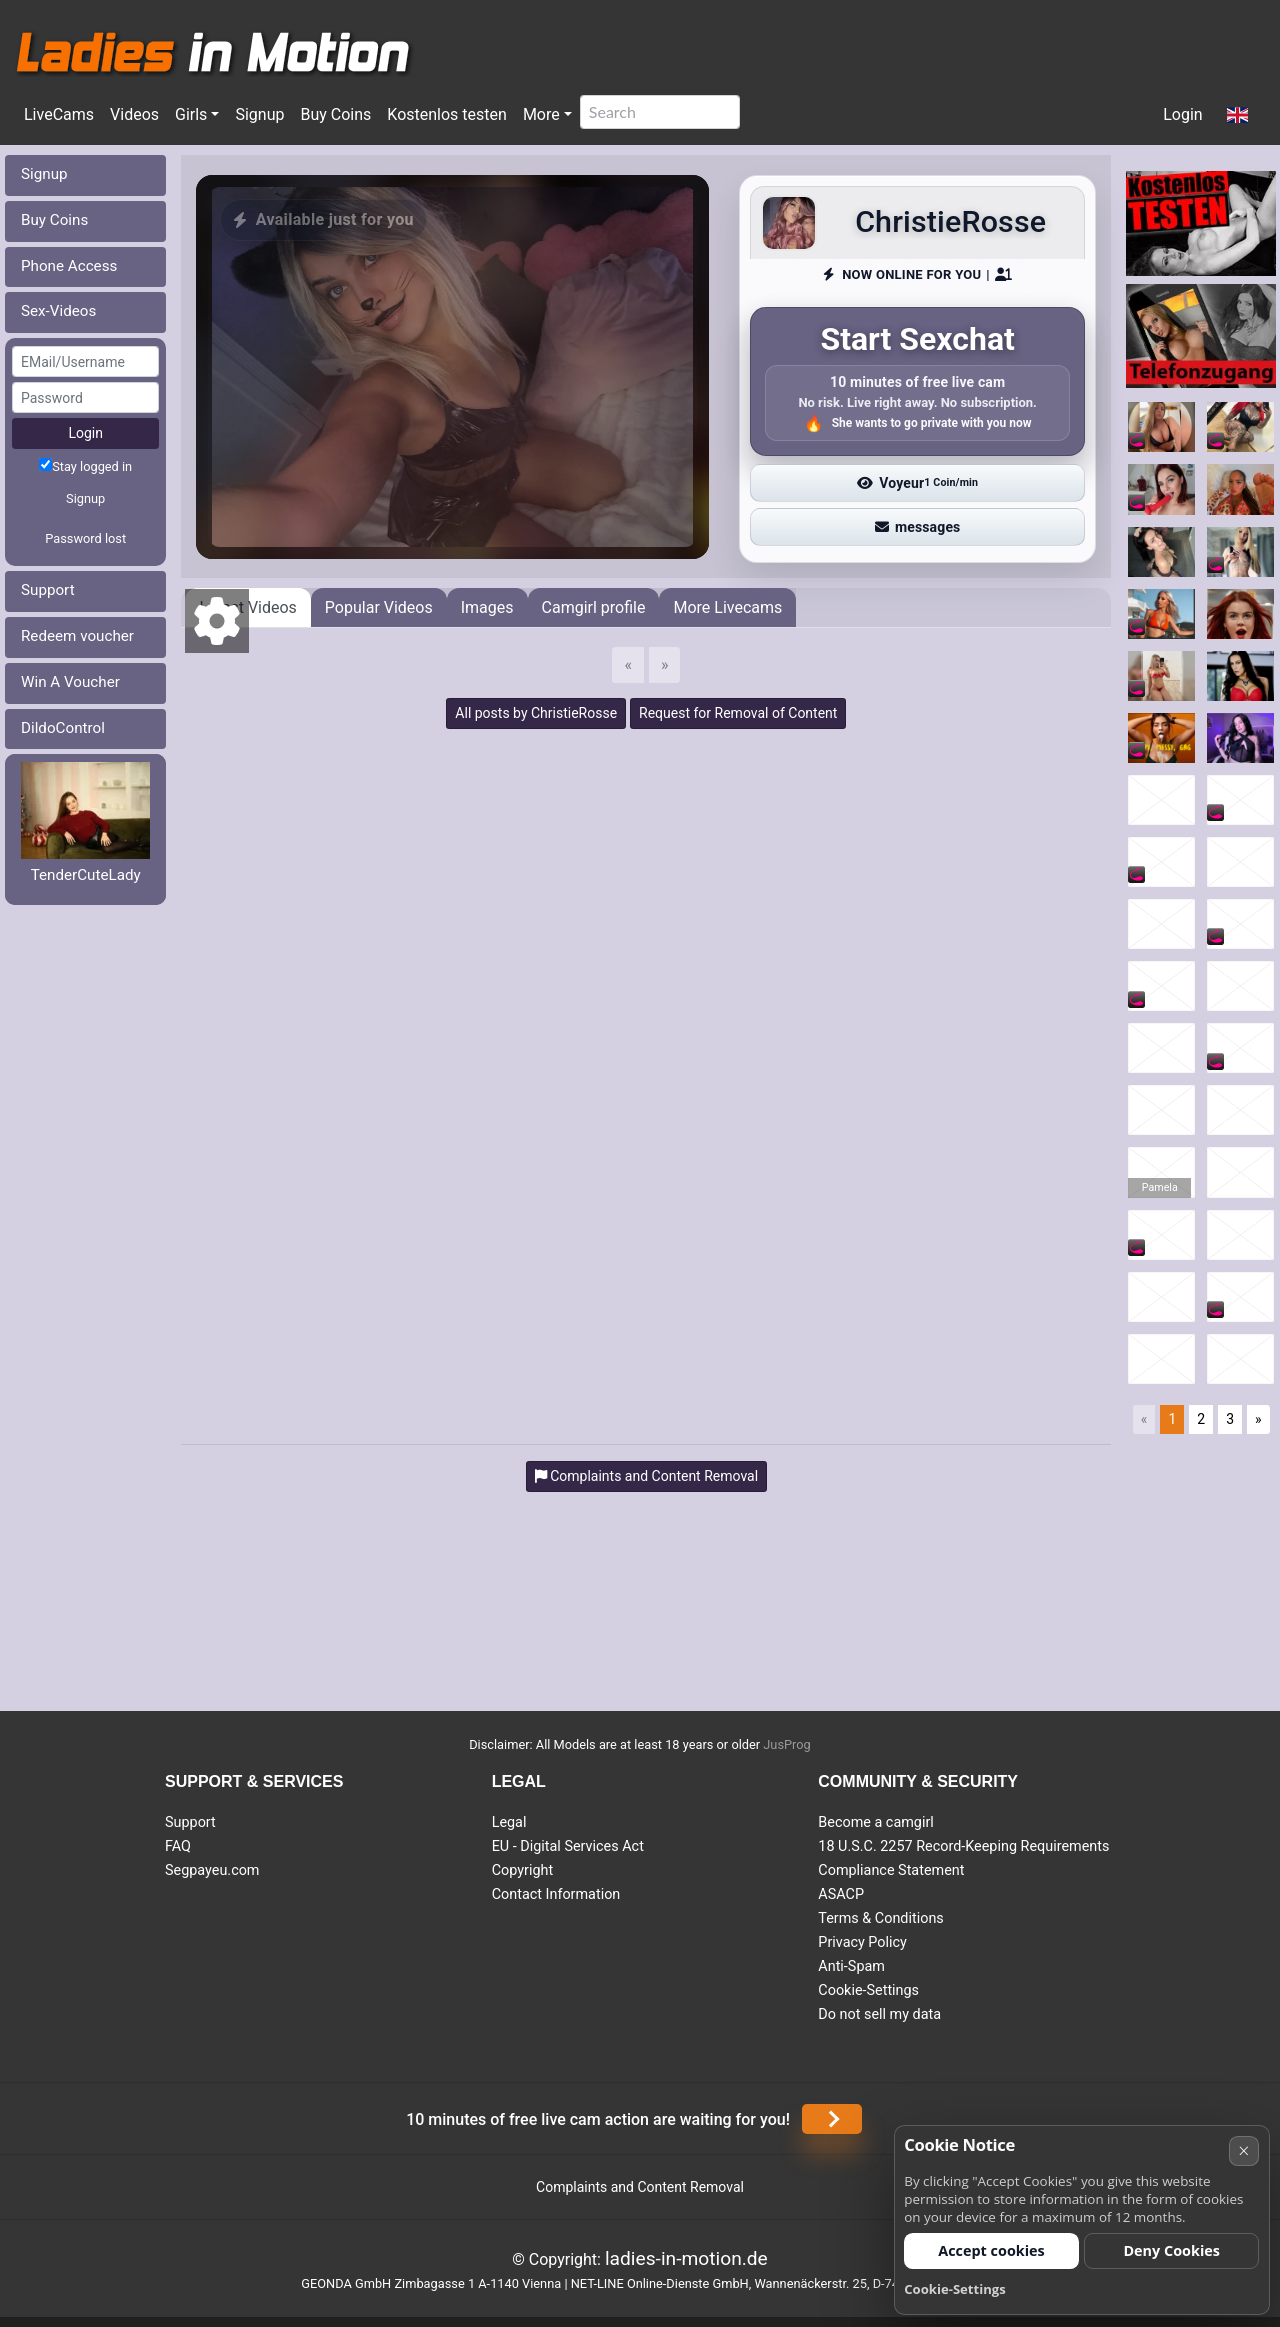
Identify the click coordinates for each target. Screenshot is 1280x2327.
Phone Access (69, 266)
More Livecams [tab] (727, 607)
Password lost (85, 538)
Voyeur (917, 483)
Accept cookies (991, 2250)
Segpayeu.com (212, 1870)
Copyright (522, 1870)
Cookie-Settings (868, 1990)
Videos (134, 114)
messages (918, 527)
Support (48, 590)
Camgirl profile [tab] (594, 607)
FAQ (178, 1846)
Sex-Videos (58, 311)
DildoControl (63, 728)
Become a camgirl (876, 1822)
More (541, 114)
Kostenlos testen (447, 114)
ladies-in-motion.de (686, 2258)
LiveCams (59, 114)
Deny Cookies (1171, 2250)
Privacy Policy (862, 1942)
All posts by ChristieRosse (536, 713)
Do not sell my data (879, 2014)
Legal (509, 1822)
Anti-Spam (851, 1966)
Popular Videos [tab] (379, 607)
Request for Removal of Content (738, 713)
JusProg (787, 1744)
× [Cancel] (1243, 2150)
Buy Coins (335, 114)
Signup (259, 114)
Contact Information (556, 1894)
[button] (1237, 116)
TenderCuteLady (86, 875)
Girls (191, 114)
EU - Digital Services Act (568, 1846)
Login (1182, 114)
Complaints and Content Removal (640, 2187)
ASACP (841, 1894)
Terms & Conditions (880, 1918)
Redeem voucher (77, 636)
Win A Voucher (70, 682)
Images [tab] (487, 607)
